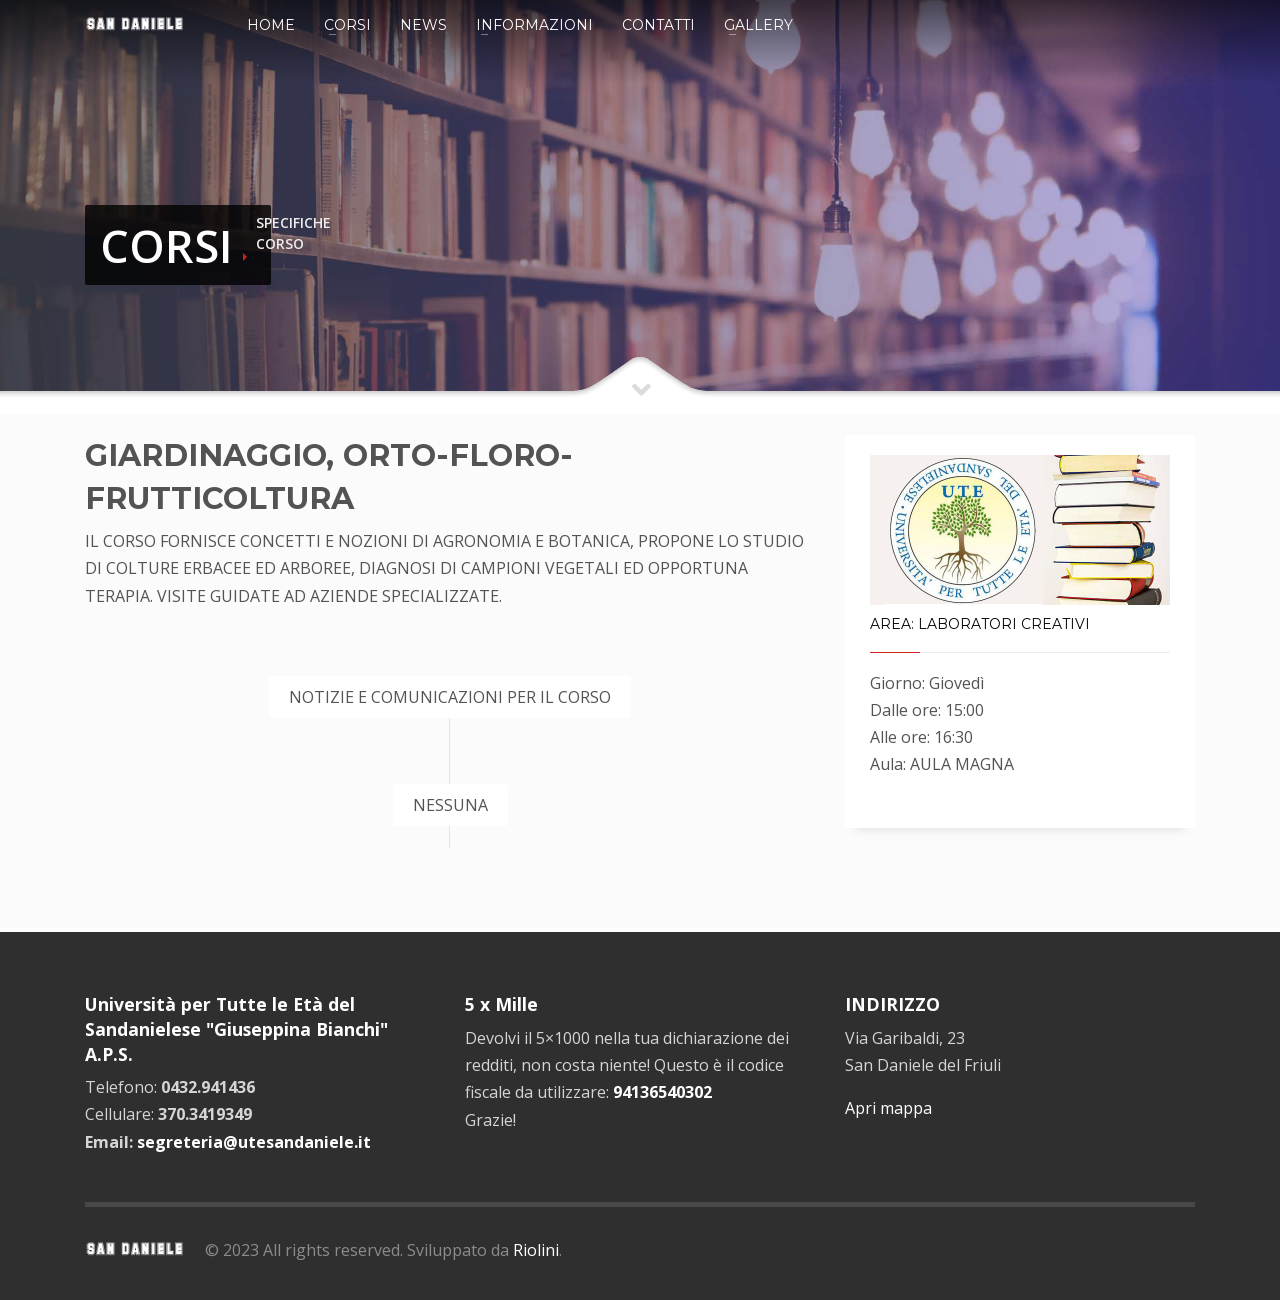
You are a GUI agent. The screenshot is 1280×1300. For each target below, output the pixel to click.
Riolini (536, 1250)
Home (271, 25)
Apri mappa (888, 1108)
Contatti (658, 25)
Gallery (758, 25)
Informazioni (534, 25)
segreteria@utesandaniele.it (254, 1142)
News (423, 25)
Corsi (347, 25)
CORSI (166, 245)
